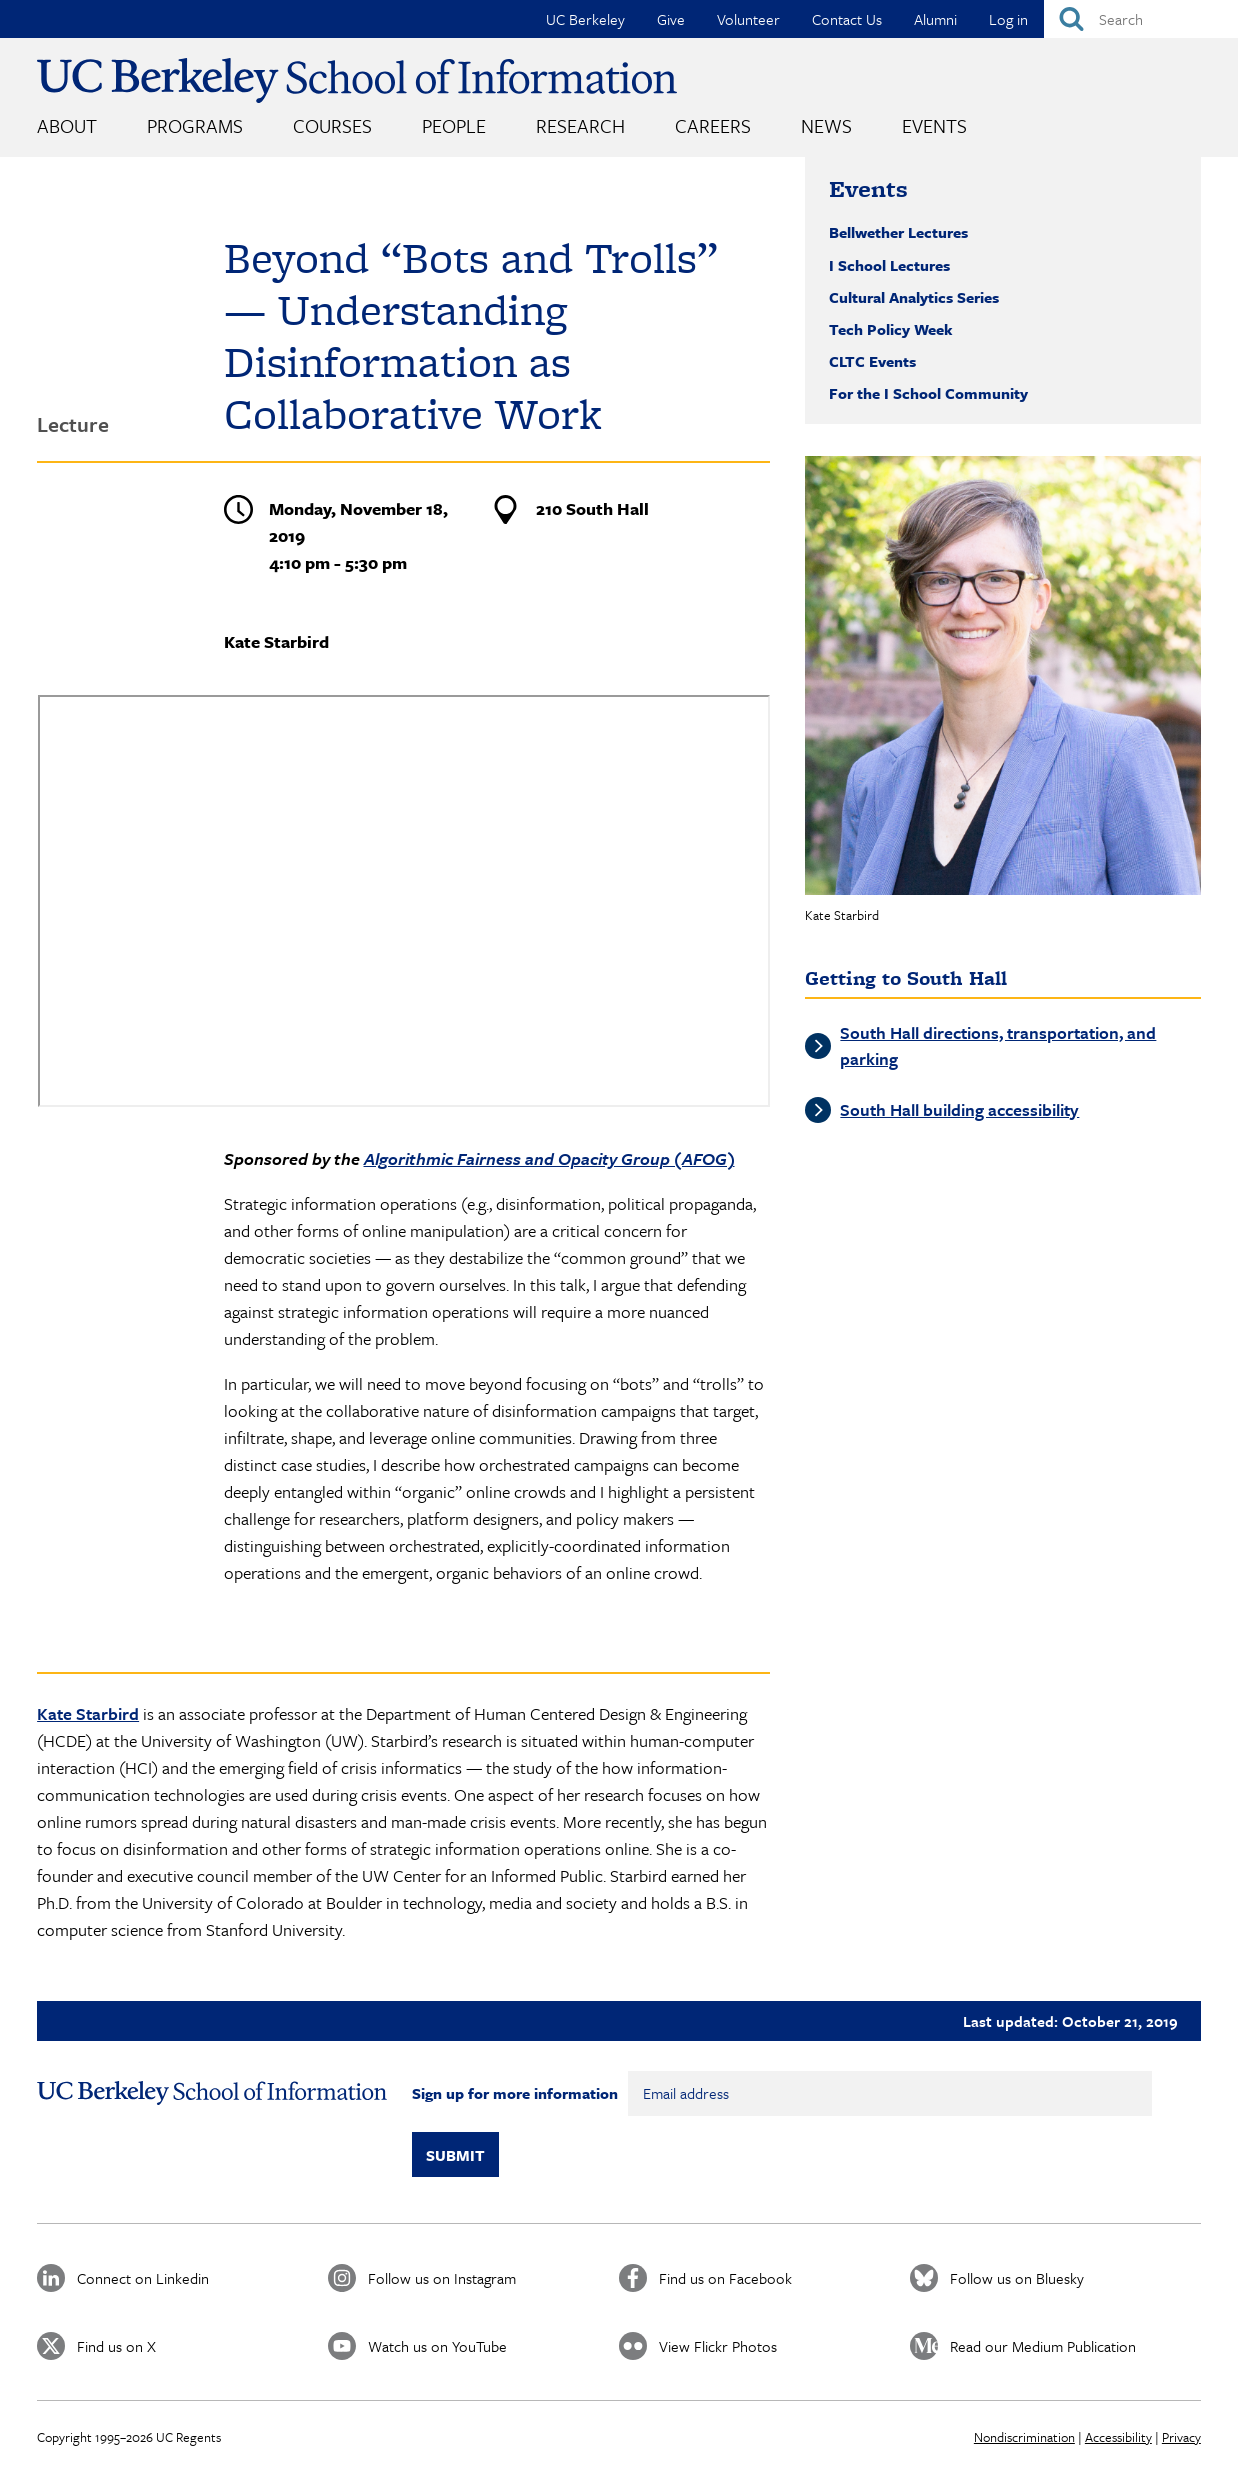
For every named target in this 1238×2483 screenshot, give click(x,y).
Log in (1008, 19)
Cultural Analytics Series (914, 297)
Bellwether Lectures (898, 232)
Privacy (1181, 2437)
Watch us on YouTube (437, 2346)
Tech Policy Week (891, 329)
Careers (713, 125)
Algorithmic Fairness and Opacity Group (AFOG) (549, 1158)
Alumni (935, 19)
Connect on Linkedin (143, 2278)
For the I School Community (928, 393)
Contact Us (847, 19)
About (67, 125)
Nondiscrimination (1024, 2437)
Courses (332, 125)
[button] (1003, 675)
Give (671, 19)
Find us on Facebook (725, 2278)
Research (580, 125)
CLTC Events (872, 361)
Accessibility (1118, 2437)
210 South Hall (592, 508)
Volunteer (748, 19)
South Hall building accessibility (959, 1109)
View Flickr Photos (718, 2346)
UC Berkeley (585, 19)
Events (934, 125)
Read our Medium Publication (1043, 2346)
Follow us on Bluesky (1017, 2278)
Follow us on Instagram (442, 2278)
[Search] (1141, 19)
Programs (195, 125)
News (826, 125)
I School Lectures (889, 265)
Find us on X (116, 2346)
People (454, 125)
